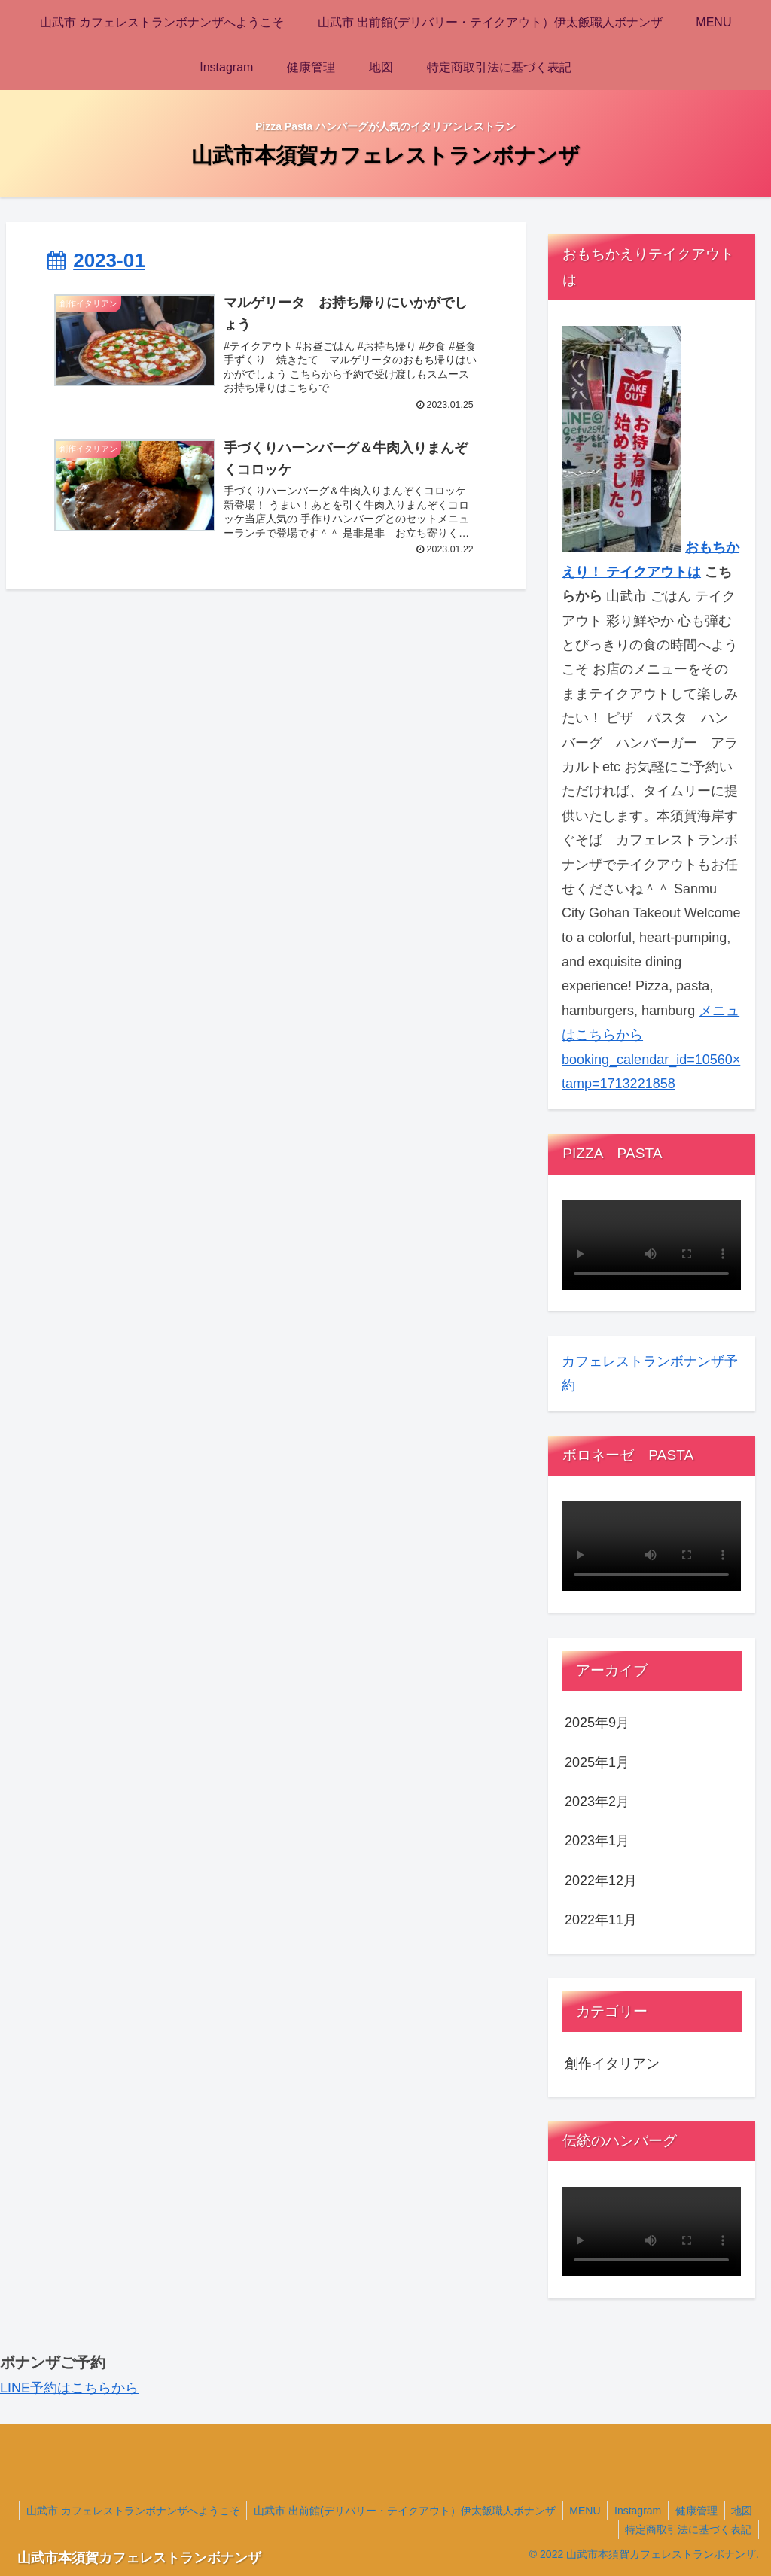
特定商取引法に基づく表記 (687, 2529)
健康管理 (730, 2511)
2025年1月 (597, 1762)
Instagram (670, 2511)
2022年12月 (601, 1880)
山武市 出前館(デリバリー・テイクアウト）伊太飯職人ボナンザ (433, 2511)
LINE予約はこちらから (69, 2387)
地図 (597, 2529)
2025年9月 (597, 1722)
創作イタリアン (612, 2063)
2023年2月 (597, 1801)
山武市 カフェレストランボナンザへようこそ (160, 2511)
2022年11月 (601, 1919)
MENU (615, 2511)
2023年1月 (597, 1840)
